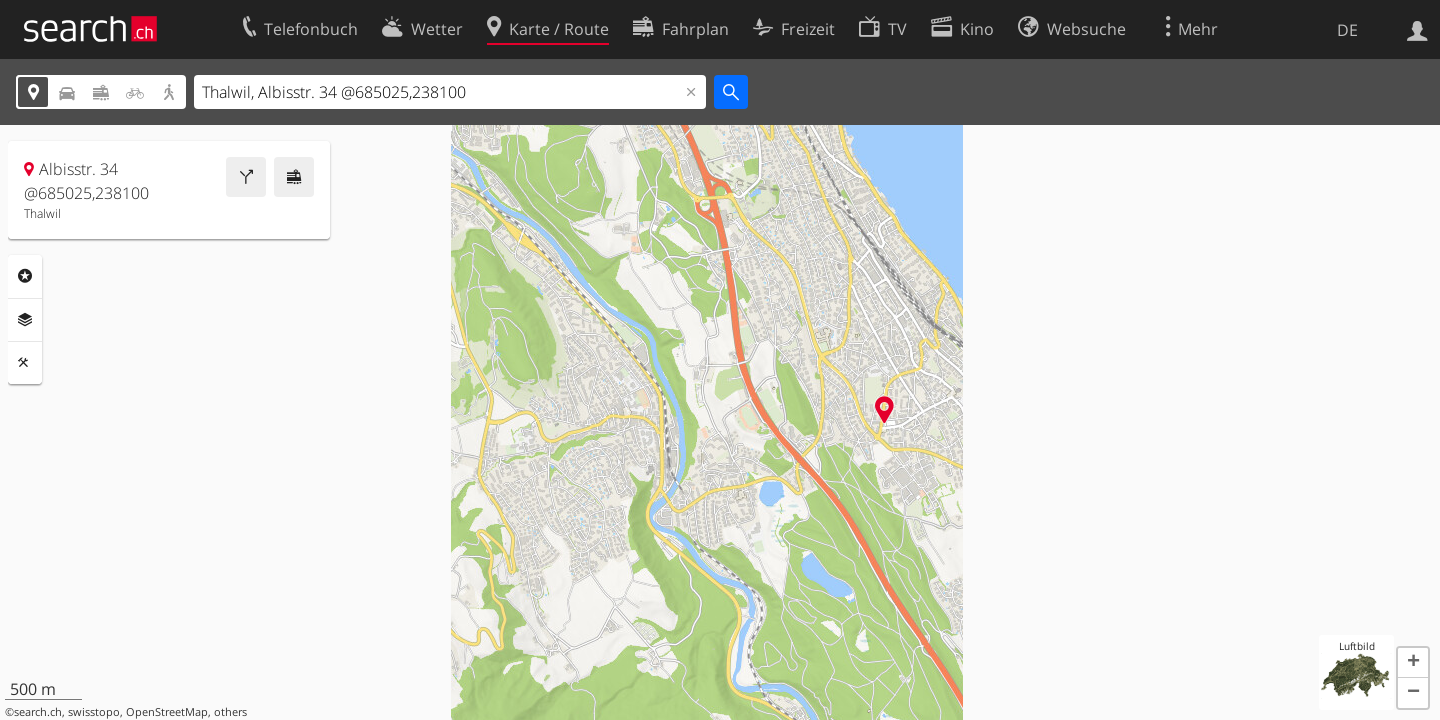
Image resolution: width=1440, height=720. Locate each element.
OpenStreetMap (167, 712)
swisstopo (94, 712)
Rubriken (25, 276)
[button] (1413, 663)
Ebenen (25, 320)
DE (1347, 30)
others (230, 712)
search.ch (38, 712)
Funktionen (25, 363)
